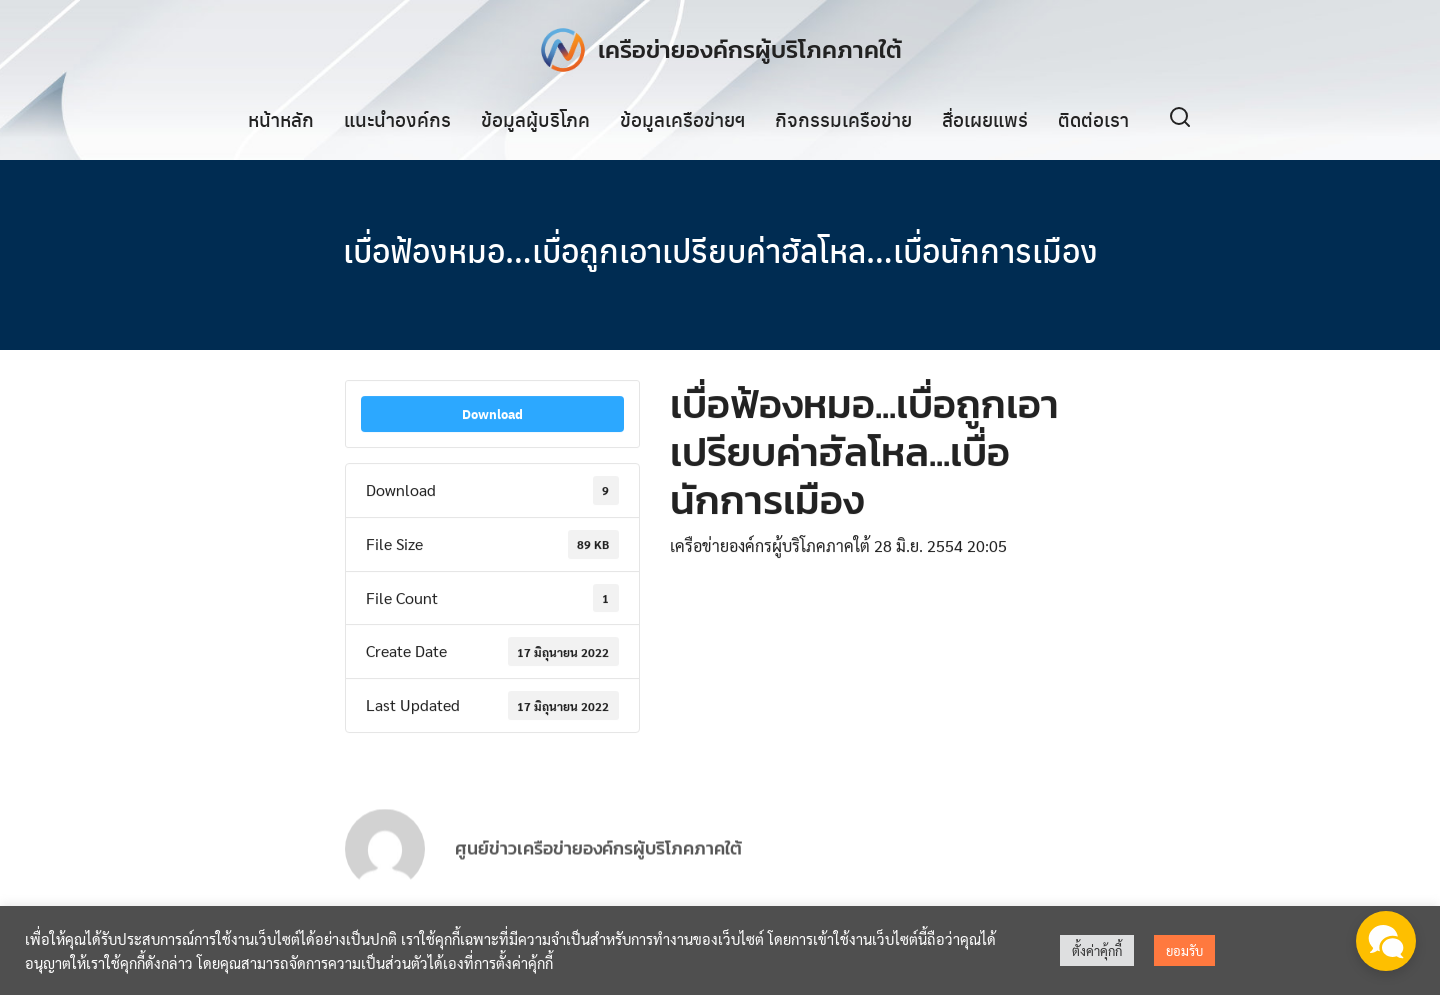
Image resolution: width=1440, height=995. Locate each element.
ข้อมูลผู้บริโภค (535, 119)
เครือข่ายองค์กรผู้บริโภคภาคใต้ (750, 49)
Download (492, 414)
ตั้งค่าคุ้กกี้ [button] (1097, 950)
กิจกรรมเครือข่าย (843, 119)
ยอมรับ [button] (1184, 950)
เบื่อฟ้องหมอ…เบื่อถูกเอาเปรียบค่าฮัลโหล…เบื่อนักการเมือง (720, 250)
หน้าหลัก (281, 119)
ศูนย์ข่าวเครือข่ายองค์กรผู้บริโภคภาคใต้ (598, 865)
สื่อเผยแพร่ (985, 119)
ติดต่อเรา (1093, 119)
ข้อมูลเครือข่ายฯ (682, 119)
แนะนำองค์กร (397, 119)
